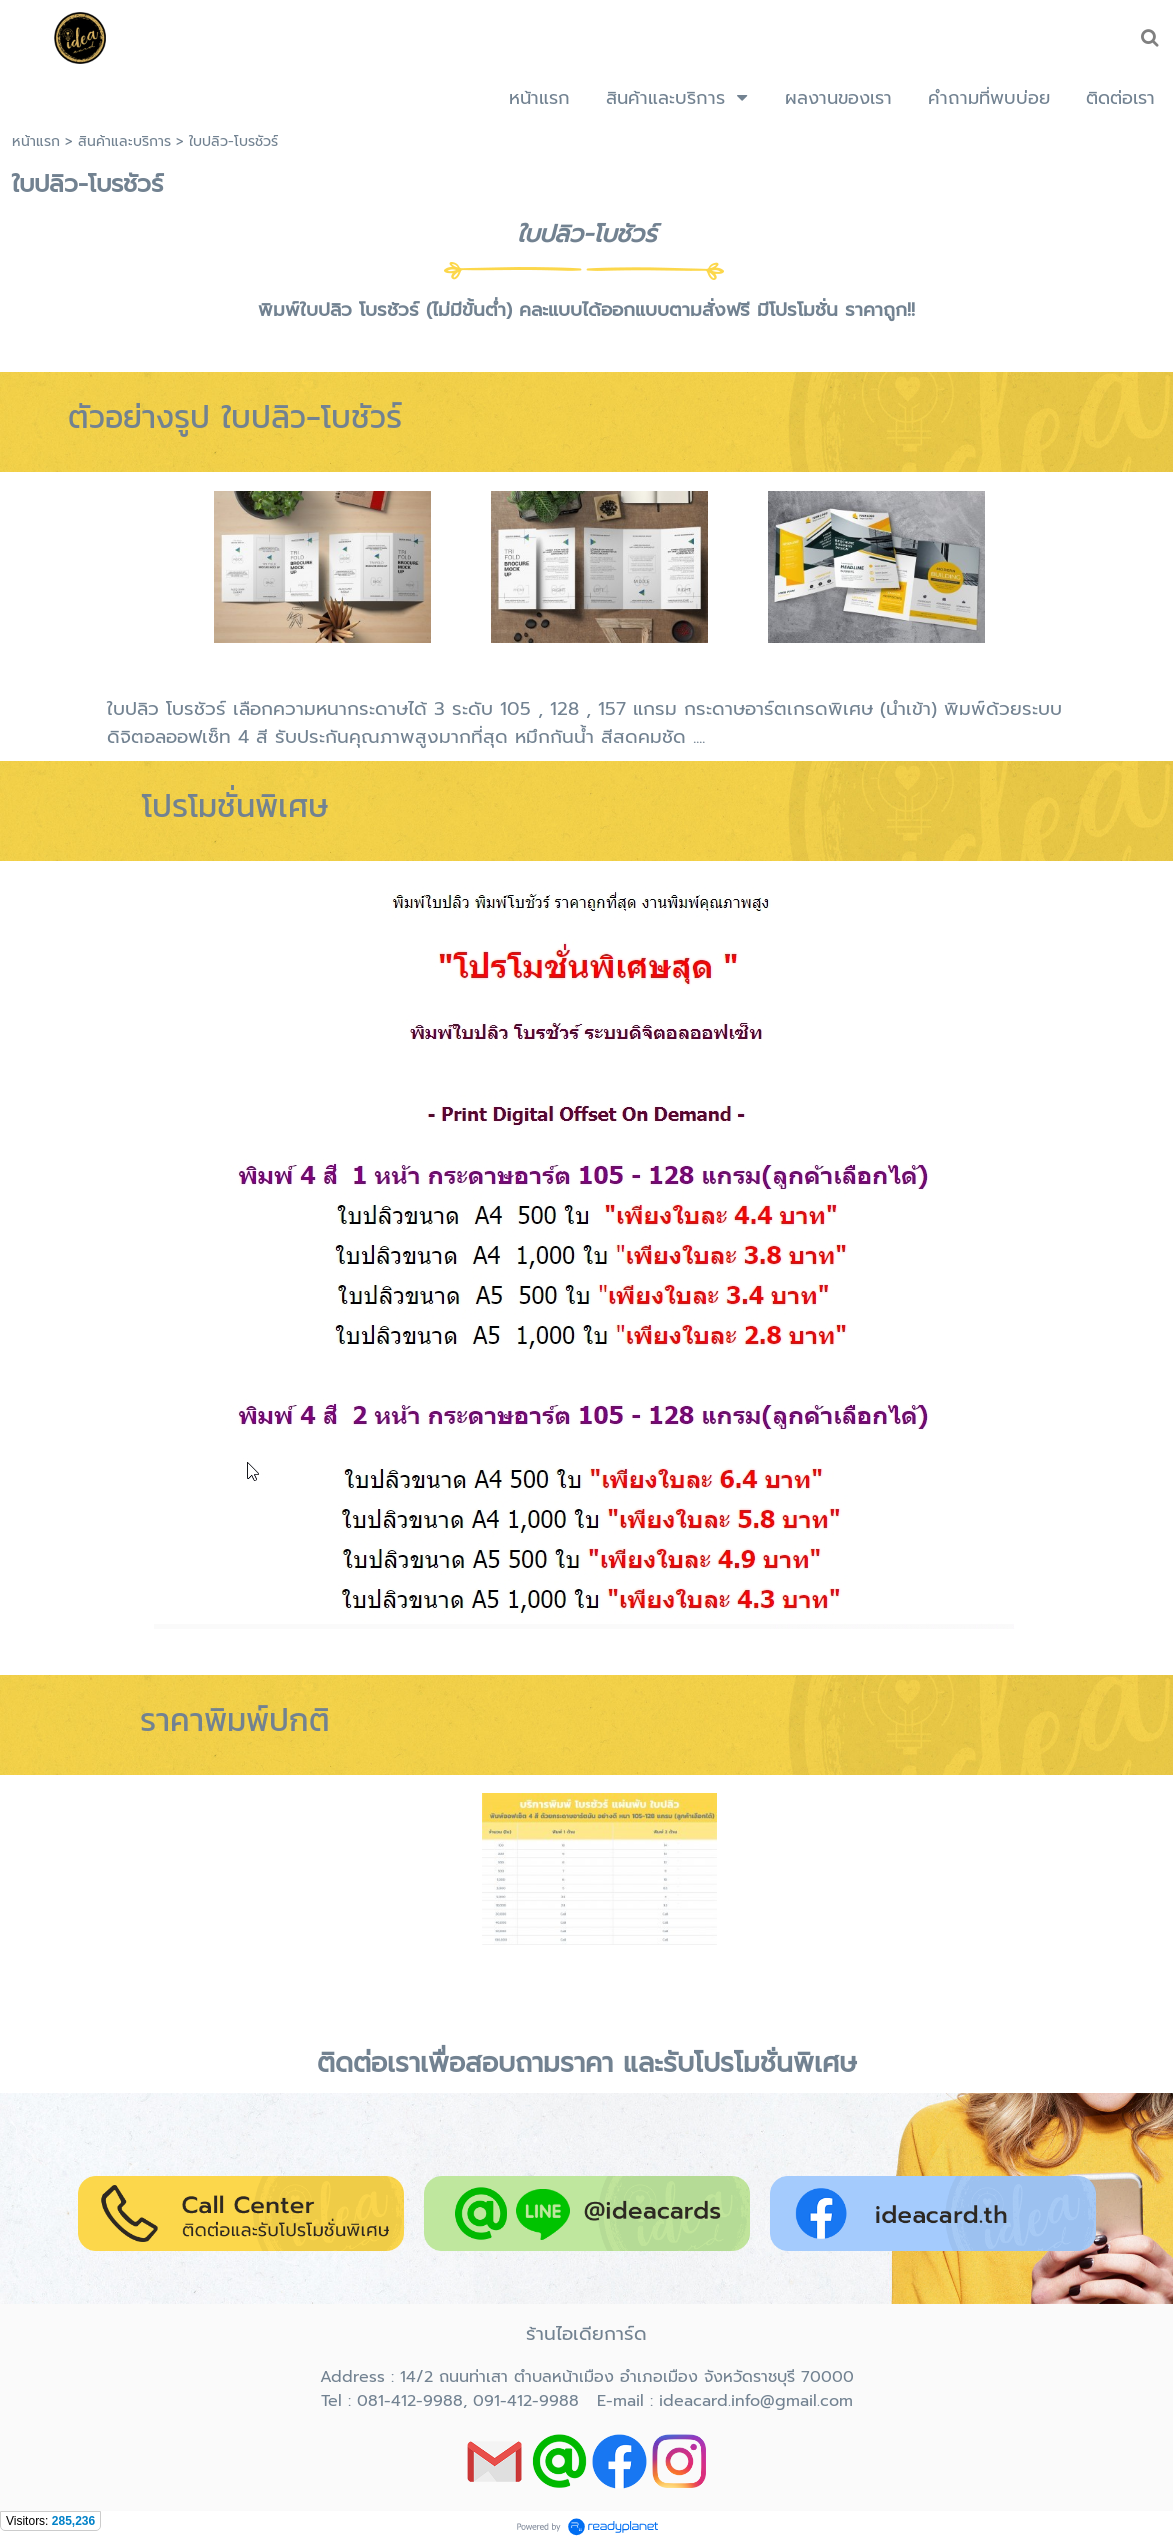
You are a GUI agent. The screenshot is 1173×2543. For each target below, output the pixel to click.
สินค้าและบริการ (124, 141)
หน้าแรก (36, 141)
